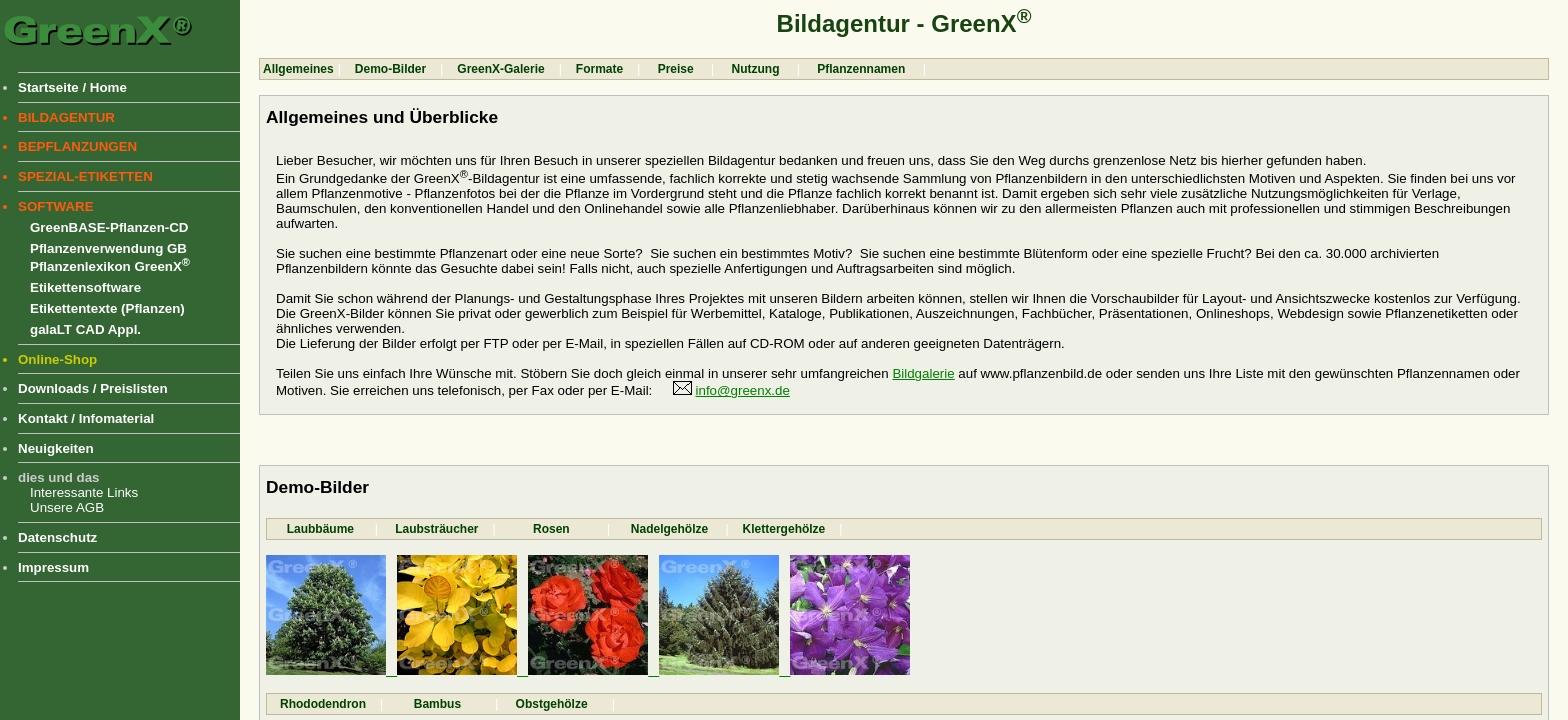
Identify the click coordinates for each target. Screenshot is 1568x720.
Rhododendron (323, 704)
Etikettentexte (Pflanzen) (107, 308)
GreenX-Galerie (500, 69)
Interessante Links (84, 492)
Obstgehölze (554, 704)
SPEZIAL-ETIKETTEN (85, 176)
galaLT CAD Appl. (85, 329)
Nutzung (755, 69)
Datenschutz (57, 537)
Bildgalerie (923, 373)
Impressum (53, 567)
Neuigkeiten (56, 448)
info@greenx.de (743, 390)
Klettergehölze (784, 529)
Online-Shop (57, 359)
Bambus (439, 704)
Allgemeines (298, 69)
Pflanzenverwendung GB (108, 248)
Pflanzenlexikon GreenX (110, 266)
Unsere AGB (67, 507)
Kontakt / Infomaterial (86, 418)
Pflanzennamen (861, 69)
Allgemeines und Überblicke (382, 117)
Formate (599, 69)
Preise (675, 69)
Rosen (551, 529)
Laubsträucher (435, 529)
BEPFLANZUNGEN (77, 146)
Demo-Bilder (390, 69)
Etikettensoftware (85, 287)
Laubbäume (320, 529)
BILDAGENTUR (66, 117)
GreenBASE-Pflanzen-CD (109, 227)
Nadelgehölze (667, 529)
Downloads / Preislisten (93, 388)
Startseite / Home (72, 87)
